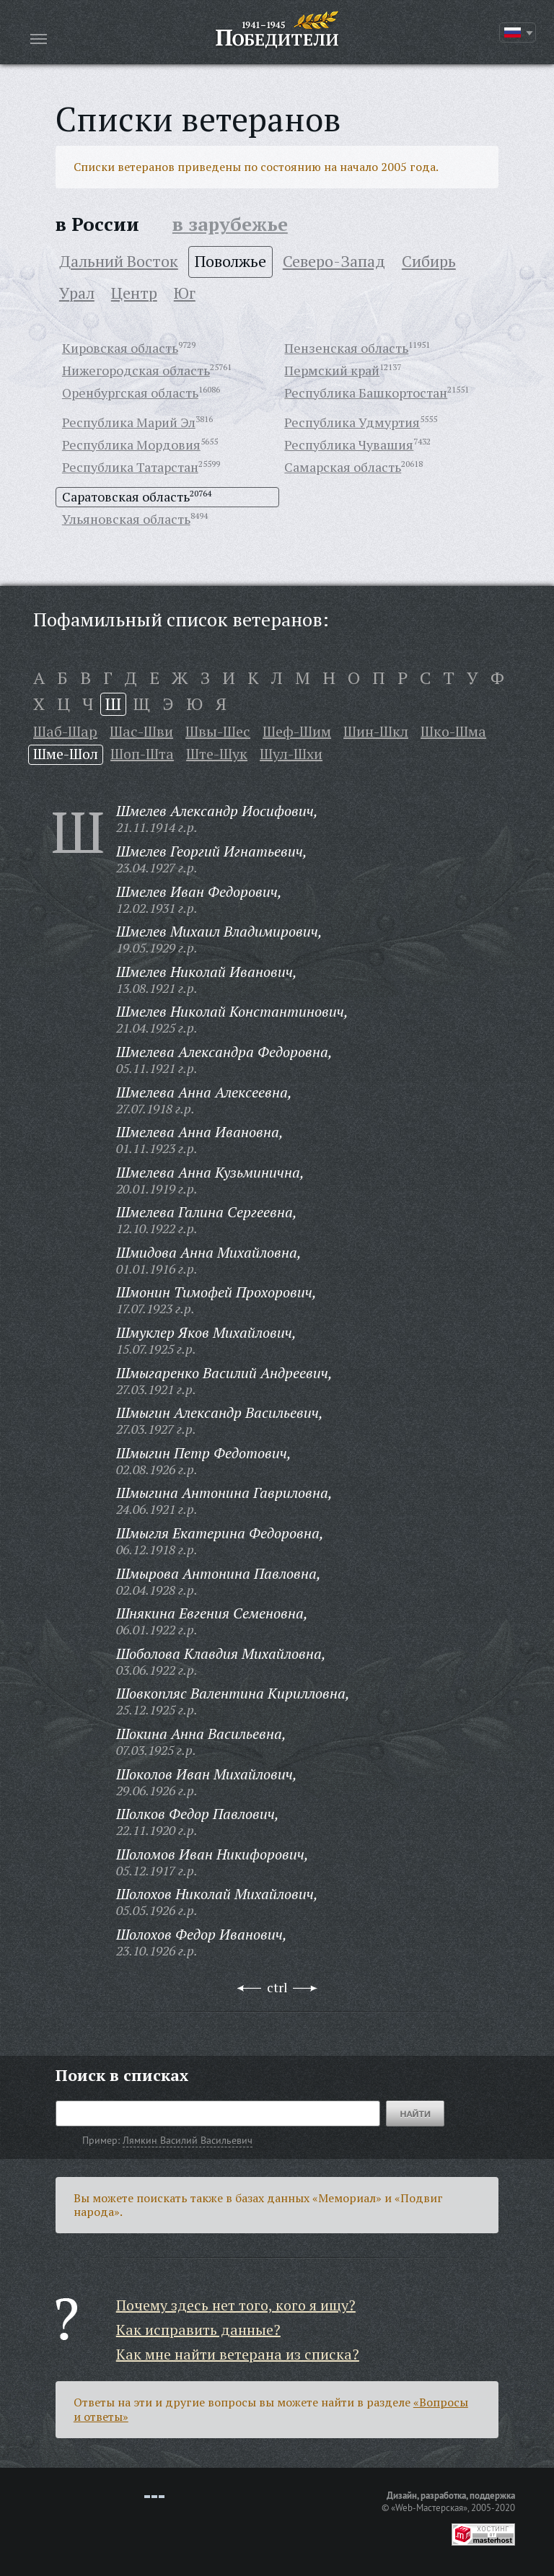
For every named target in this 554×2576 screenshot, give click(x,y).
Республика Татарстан (130, 467)
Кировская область (120, 347)
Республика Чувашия (348, 444)
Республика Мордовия (131, 444)
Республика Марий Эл (128, 422)
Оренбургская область (130, 392)
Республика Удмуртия (352, 422)
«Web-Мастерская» (429, 2507)
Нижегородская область (136, 370)
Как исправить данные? (198, 2329)
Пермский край (331, 370)
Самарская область (342, 467)
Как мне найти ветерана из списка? (237, 2354)
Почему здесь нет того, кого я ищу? (236, 2305)
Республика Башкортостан (365, 392)
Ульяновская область (126, 518)
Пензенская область (346, 347)
